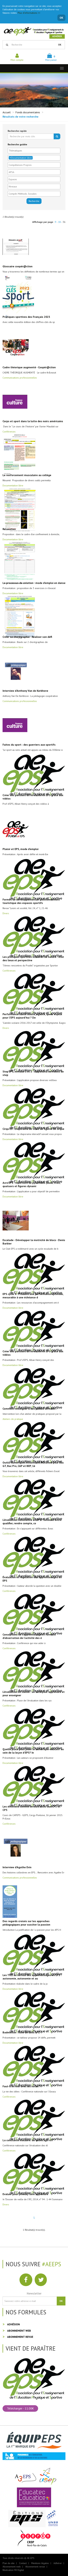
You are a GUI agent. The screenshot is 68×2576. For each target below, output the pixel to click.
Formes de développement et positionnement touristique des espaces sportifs (31, 901)
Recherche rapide (17, 130)
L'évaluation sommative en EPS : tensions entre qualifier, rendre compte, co (32, 1521)
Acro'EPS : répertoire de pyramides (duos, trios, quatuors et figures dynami (31, 1184)
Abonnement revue (20, 2336)
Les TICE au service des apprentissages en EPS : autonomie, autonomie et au (32, 1976)
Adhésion (13, 2324)
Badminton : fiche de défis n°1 (21, 2032)
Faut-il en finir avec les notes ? (22, 2086)
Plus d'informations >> (29, 12)
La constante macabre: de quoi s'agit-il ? (28, 2140)
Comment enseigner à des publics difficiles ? (30, 1408)
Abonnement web (19, 2330)
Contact (23, 2563)
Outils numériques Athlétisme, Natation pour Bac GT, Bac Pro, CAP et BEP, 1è (33, 1464)
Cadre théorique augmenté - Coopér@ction (29, 367)
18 (59, 221)
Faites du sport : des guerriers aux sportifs (29, 744)
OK (61, 17)
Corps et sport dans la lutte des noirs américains (33, 421)
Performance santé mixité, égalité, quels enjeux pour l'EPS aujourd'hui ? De (32, 1015)
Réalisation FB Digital (13, 2570)
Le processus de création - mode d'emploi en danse (34, 583)
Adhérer (57, 36)
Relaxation (9, 529)
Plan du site (9, 2563)
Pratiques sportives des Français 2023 (26, 316)
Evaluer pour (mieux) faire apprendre (25, 2194)
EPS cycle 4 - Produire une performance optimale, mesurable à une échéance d (33, 1295)
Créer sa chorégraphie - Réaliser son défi (27, 636)
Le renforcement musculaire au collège (27, 475)
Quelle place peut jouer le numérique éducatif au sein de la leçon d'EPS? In (33, 1750)
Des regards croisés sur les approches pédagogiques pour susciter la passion (26, 1922)
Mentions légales (40, 2563)
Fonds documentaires (27, 112)
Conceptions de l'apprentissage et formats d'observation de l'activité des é (29, 1636)
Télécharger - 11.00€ (20, 2408)
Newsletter (34, 2293)
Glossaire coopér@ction (17, 266)
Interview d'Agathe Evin (17, 1867)
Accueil (7, 112)
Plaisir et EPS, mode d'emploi (20, 849)
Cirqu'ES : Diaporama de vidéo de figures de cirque (33, 1128)
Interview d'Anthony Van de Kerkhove (25, 690)
